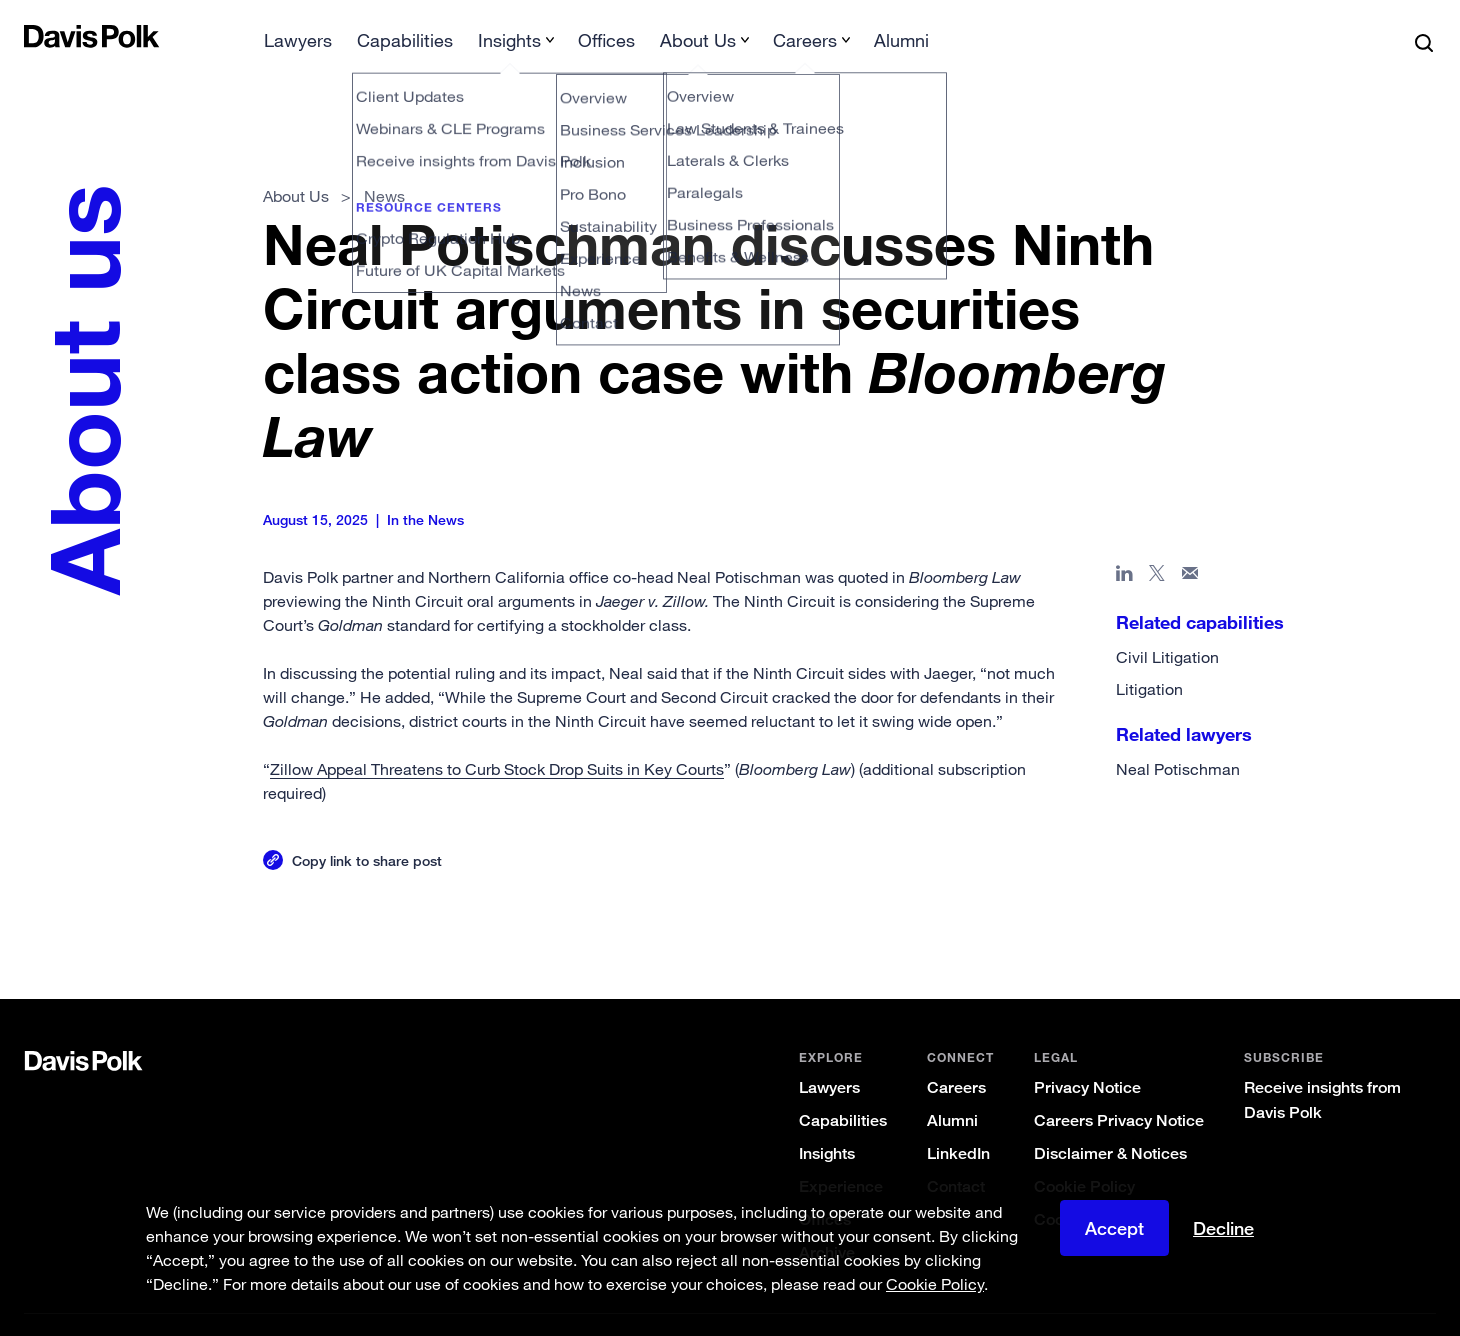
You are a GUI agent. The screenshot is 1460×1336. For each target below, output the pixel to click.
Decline (1223, 1228)
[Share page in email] (1190, 545)
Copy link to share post (367, 828)
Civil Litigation (1167, 625)
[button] (37, 36)
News (384, 164)
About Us (296, 164)
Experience (841, 1154)
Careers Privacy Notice (1119, 1088)
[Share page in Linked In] (1124, 545)
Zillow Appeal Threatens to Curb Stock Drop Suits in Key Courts (497, 737)
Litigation (1149, 657)
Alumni (952, 1088)
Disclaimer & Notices (1110, 1121)
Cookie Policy (1084, 1154)
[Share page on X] (1157, 545)
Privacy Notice (1087, 1055)
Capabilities (843, 1088)
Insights (827, 1121)
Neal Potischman (1178, 737)
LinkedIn (958, 1121)
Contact (956, 1154)
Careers (956, 1055)
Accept (1114, 1228)
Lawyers (829, 1055)
